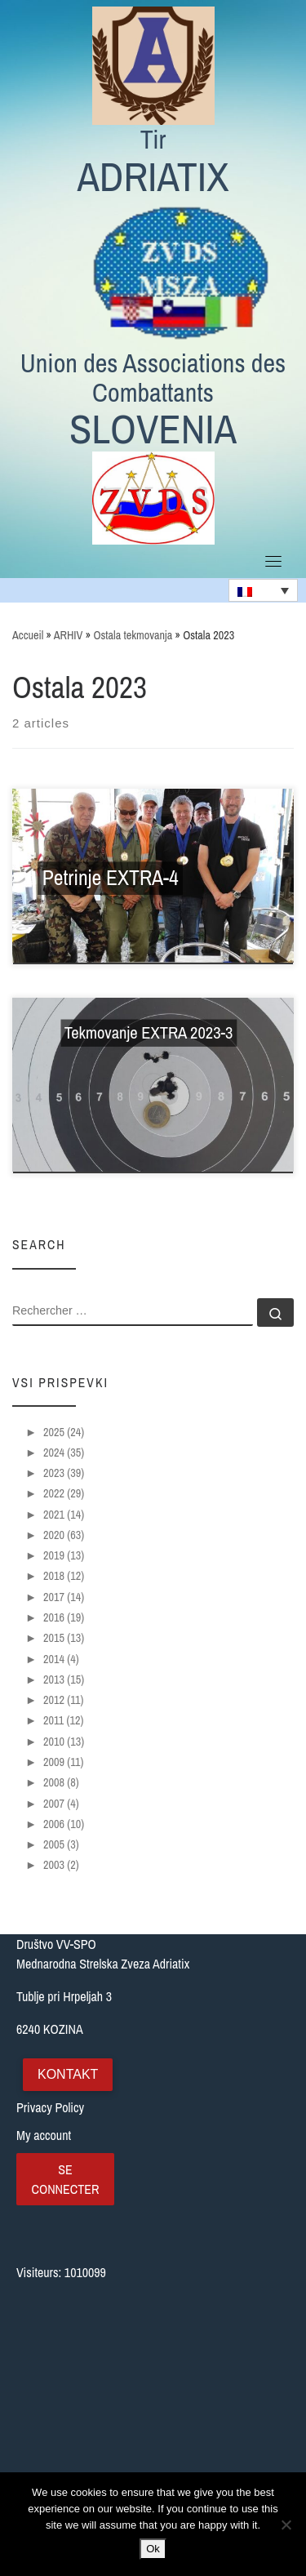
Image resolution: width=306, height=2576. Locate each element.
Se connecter (65, 2179)
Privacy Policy (50, 2107)
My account (43, 2135)
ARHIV (68, 635)
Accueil (27, 635)
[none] (263, 590)
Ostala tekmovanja (132, 635)
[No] (285, 2524)
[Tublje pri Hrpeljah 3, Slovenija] (153, 2393)
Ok (153, 2549)
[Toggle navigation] (273, 561)
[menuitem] (263, 590)
